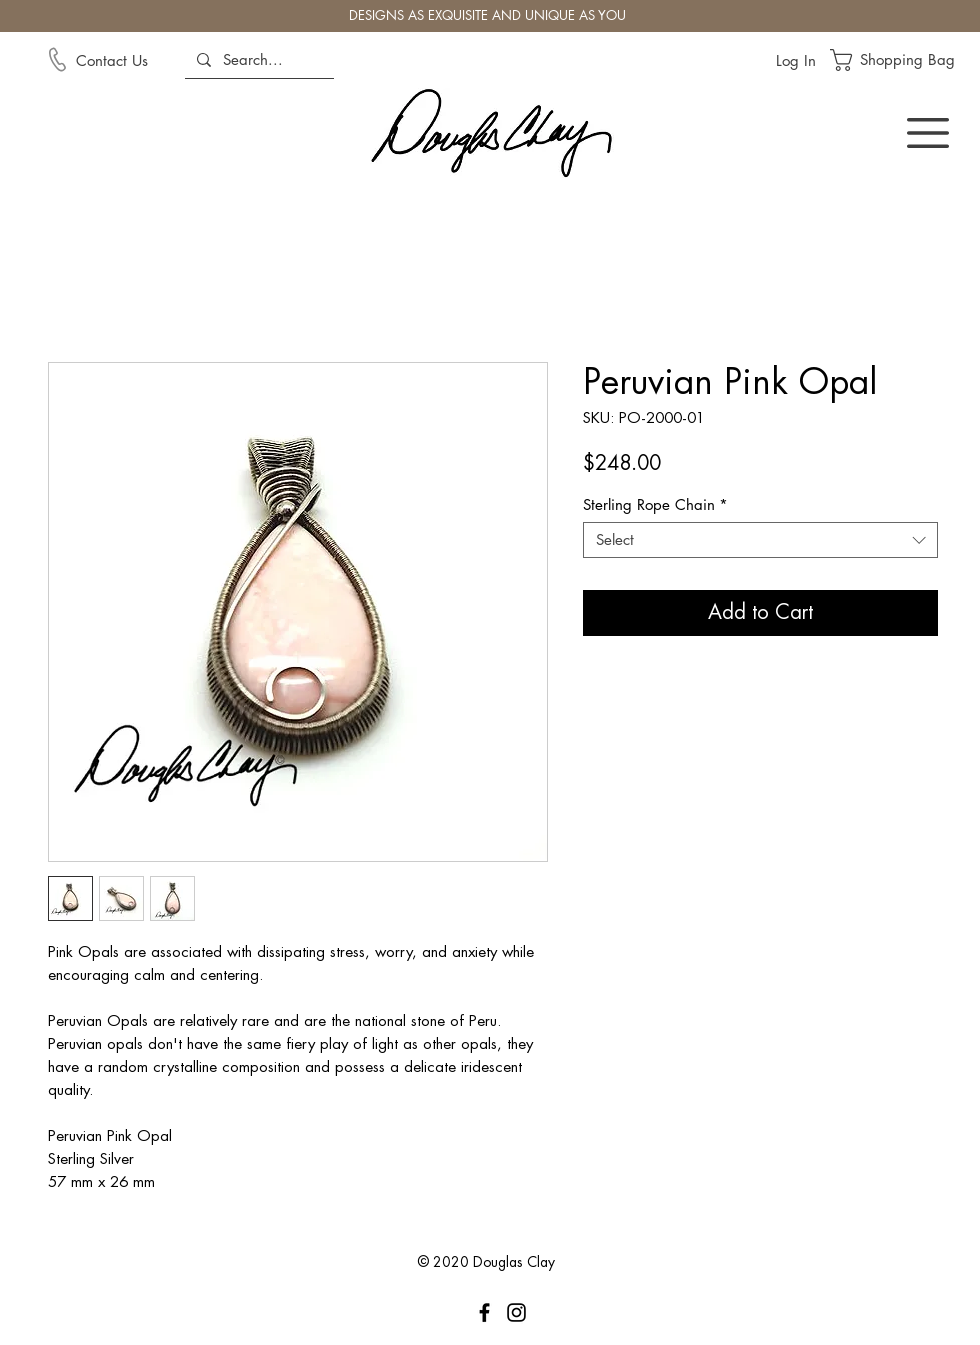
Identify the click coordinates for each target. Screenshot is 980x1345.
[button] (904, 60)
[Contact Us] (128, 60)
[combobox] (760, 540)
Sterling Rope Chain (655, 505)
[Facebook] (484, 1312)
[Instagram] (516, 1312)
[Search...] (257, 59)
